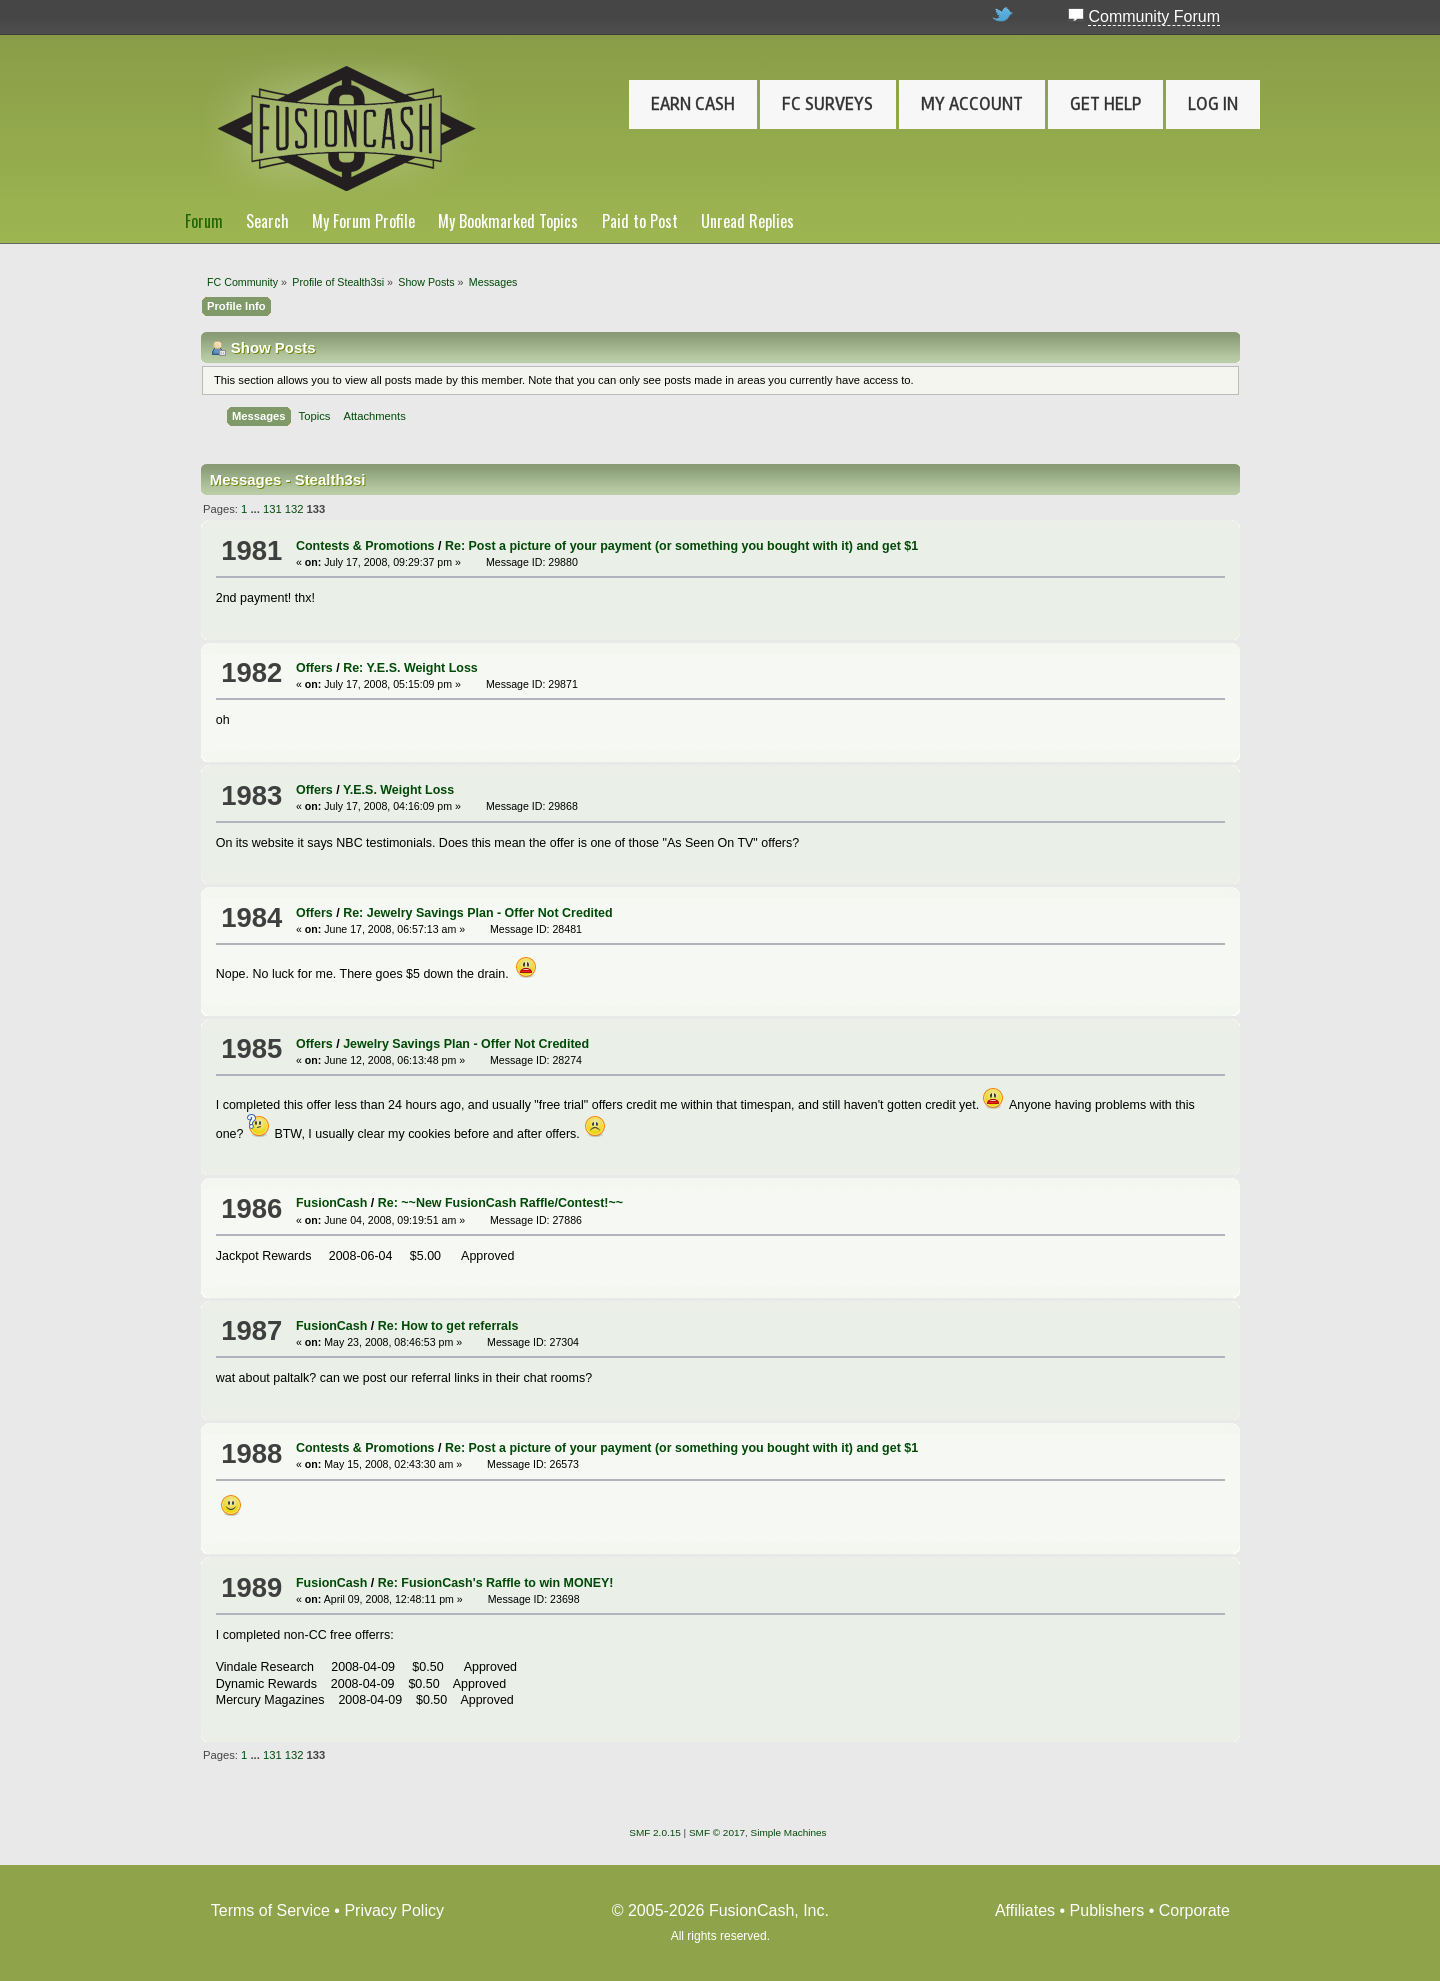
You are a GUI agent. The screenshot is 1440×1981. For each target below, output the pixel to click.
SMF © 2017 (717, 1832)
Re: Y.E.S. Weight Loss (410, 668)
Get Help (1105, 104)
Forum (204, 221)
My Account (972, 104)
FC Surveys (827, 104)
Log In (1213, 104)
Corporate (1194, 1910)
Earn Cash (693, 104)
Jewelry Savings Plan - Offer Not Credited (466, 1044)
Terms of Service (270, 1910)
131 (272, 509)
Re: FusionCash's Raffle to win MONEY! (496, 1583)
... (256, 509)
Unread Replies (747, 221)
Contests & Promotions (365, 546)
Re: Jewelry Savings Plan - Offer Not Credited (478, 913)
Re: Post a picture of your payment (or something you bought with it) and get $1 (681, 546)
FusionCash (331, 1203)
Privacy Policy (394, 1910)
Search (267, 221)
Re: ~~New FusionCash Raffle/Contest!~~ (500, 1203)
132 (294, 509)
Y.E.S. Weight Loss (398, 790)
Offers (314, 668)
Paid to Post (640, 221)
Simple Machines (789, 1832)
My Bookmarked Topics (508, 221)
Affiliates (1025, 1910)
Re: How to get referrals (448, 1326)
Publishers (1107, 1910)
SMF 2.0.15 (655, 1832)
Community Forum (1154, 16)
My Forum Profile (363, 221)
